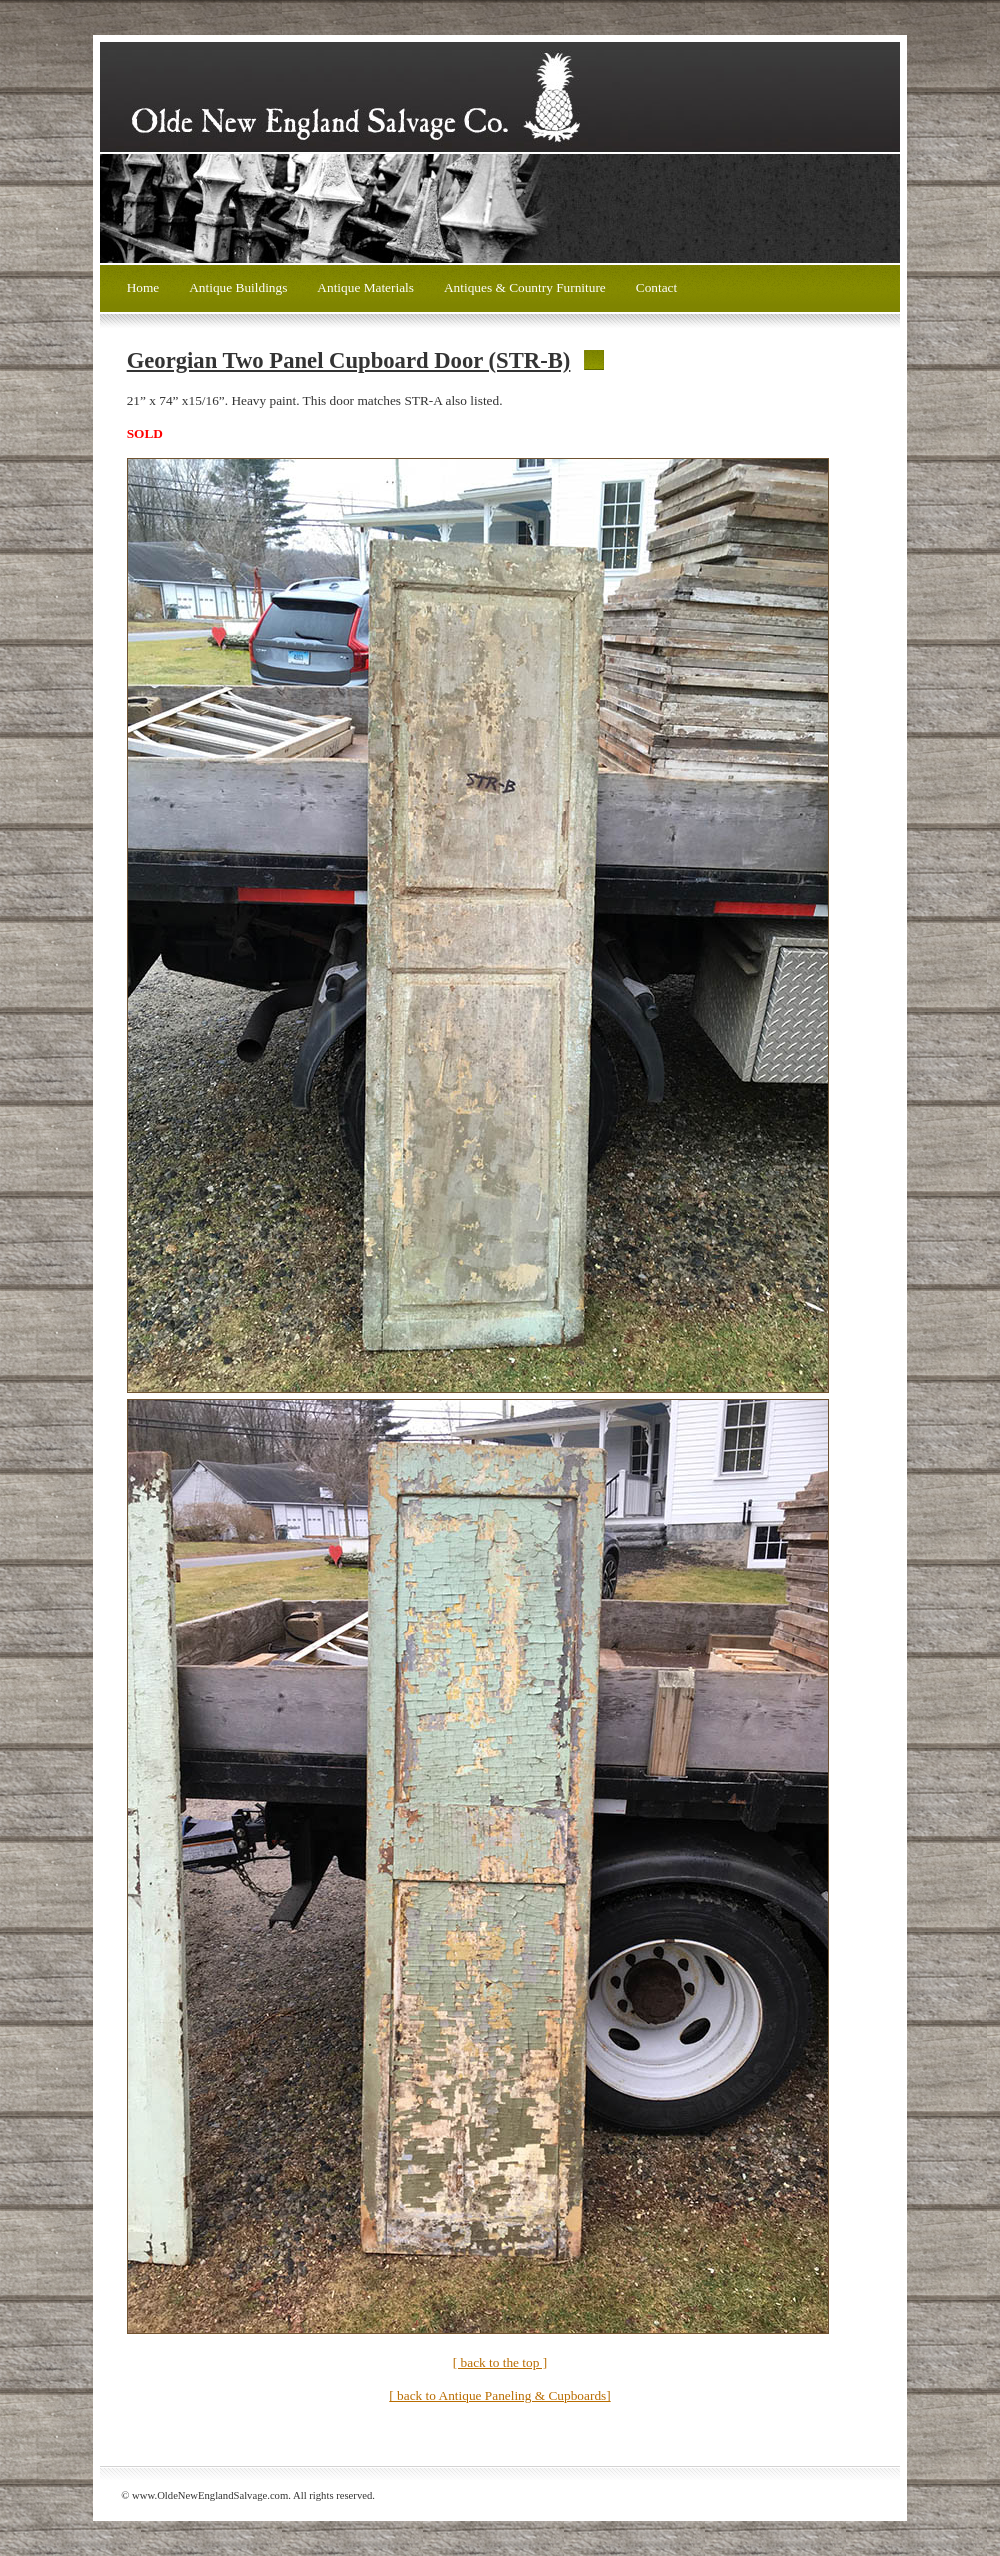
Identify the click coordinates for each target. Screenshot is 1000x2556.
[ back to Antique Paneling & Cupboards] (499, 2395)
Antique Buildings (238, 287)
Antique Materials (365, 287)
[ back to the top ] (500, 2362)
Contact (656, 287)
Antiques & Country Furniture (525, 287)
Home (143, 287)
